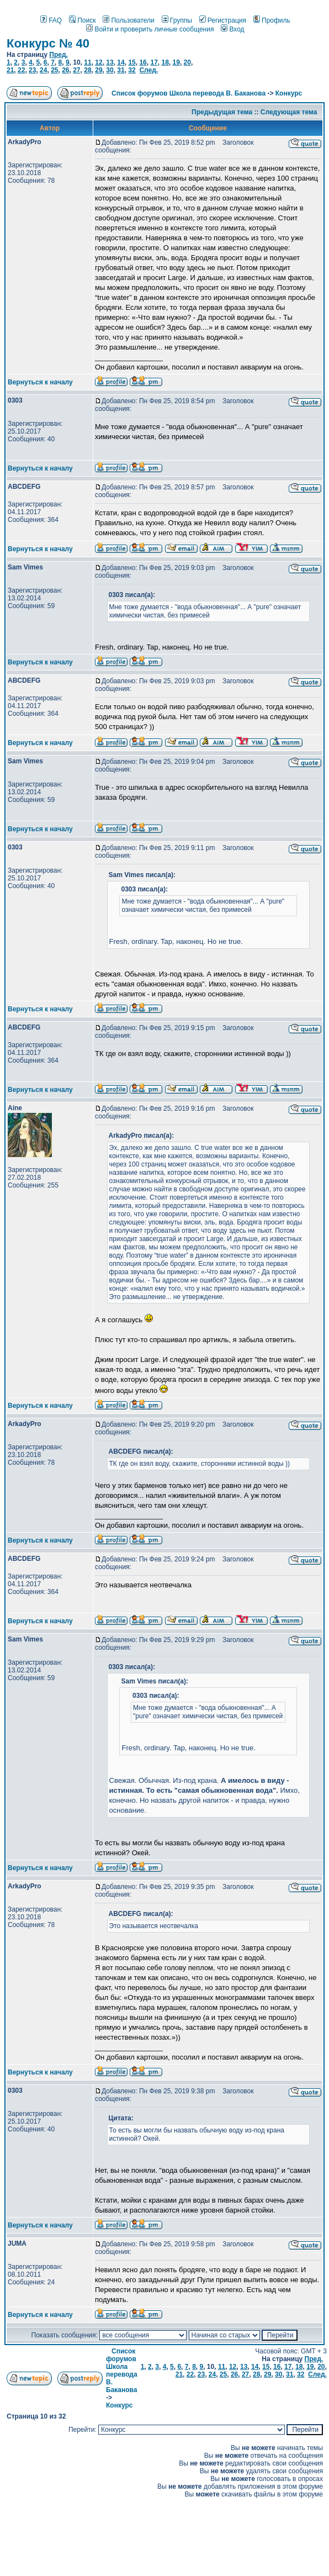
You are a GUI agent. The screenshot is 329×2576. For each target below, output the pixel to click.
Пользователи (128, 20)
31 (120, 70)
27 (76, 70)
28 (87, 70)
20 (187, 62)
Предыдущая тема (222, 112)
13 (109, 62)
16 (142, 62)
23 (32, 70)
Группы (177, 20)
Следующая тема (289, 112)
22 (21, 70)
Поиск (82, 20)
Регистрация (222, 20)
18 (164, 62)
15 (131, 62)
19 (176, 62)
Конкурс (288, 93)
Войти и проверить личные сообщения (150, 29)
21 (10, 70)
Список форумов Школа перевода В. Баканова (189, 93)
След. (148, 70)
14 (120, 62)
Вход (232, 29)
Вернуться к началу (40, 382)
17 (153, 62)
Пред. (58, 55)
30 (109, 70)
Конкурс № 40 (48, 43)
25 (54, 70)
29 (98, 70)
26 (65, 70)
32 (131, 70)
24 (43, 70)
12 (98, 62)
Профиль (271, 20)
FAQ (51, 20)
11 (87, 62)
